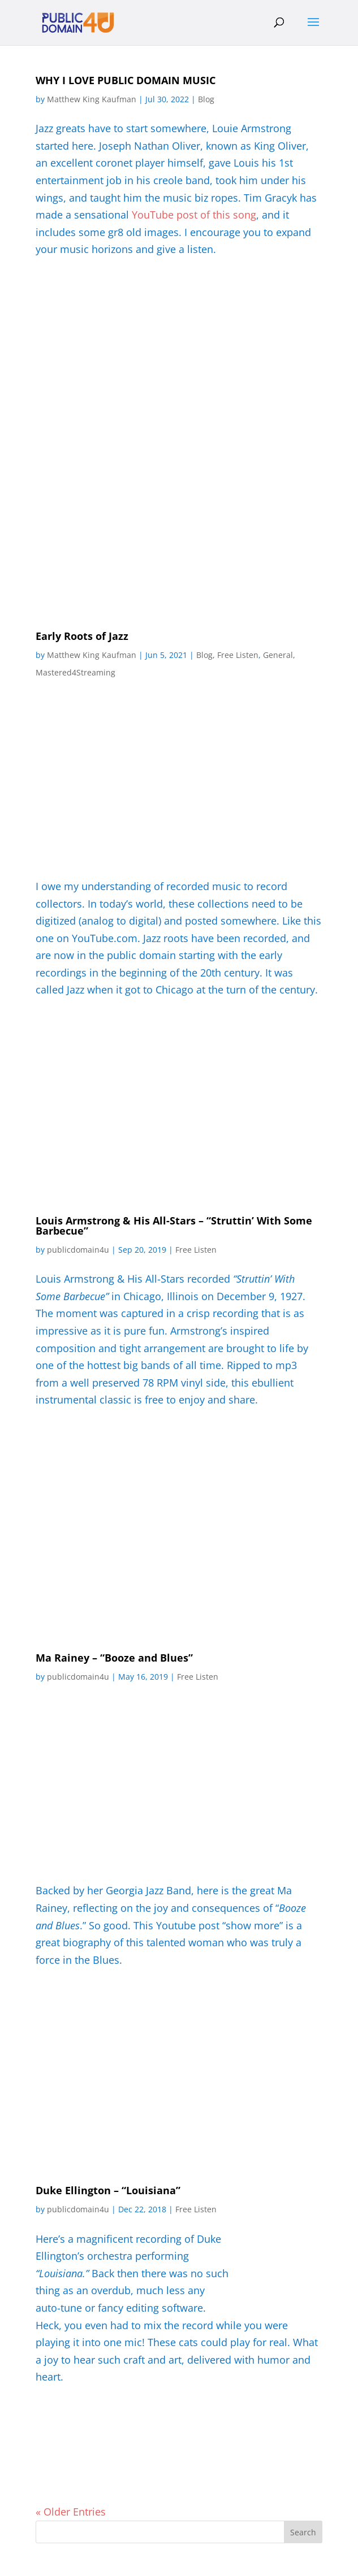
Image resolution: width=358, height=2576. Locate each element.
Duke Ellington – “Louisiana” (108, 2190)
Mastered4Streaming (75, 672)
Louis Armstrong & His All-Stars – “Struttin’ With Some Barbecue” (174, 1225)
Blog (206, 99)
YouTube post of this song (194, 214)
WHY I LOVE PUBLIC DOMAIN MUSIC (125, 80)
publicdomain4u (78, 1249)
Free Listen (237, 655)
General (278, 655)
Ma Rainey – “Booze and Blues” (114, 1657)
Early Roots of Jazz (82, 636)
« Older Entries (71, 2511)
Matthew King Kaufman (91, 99)
